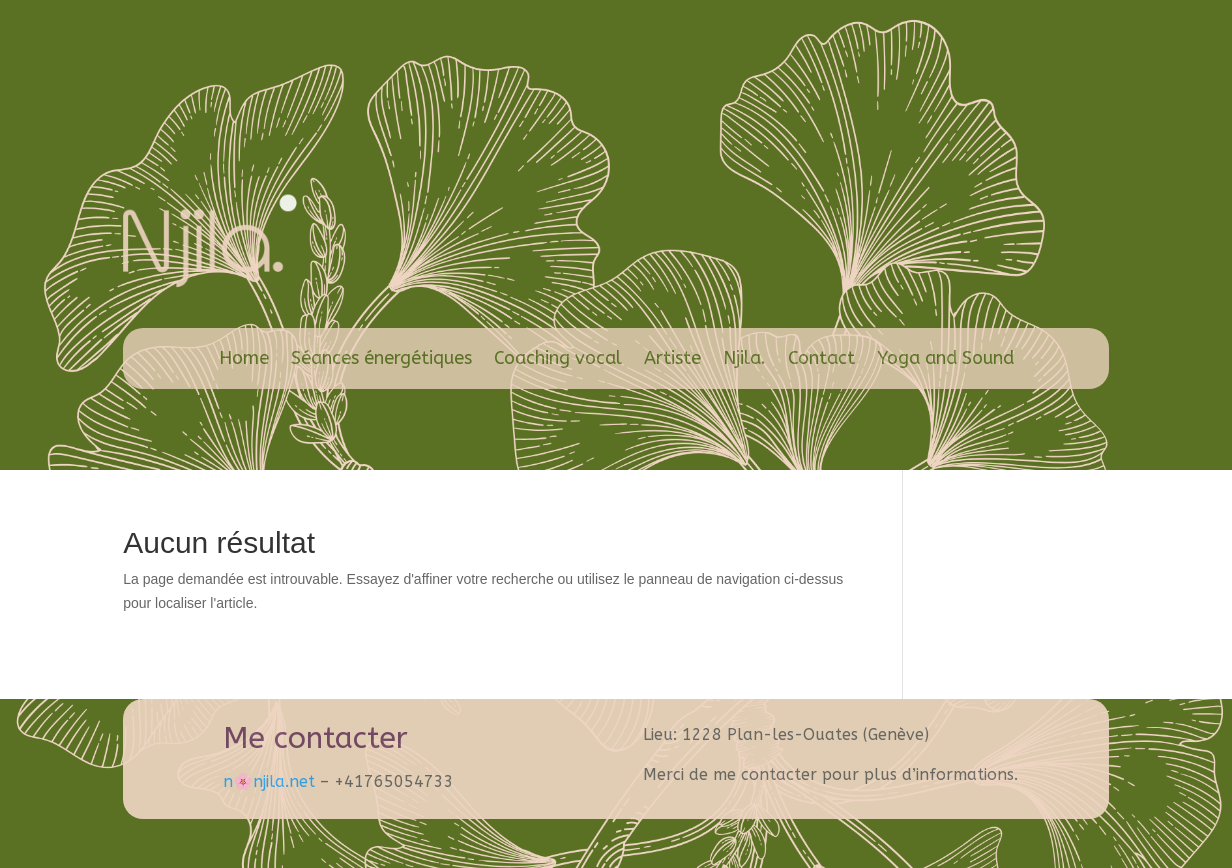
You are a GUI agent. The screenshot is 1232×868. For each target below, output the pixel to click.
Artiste (672, 358)
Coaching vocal (558, 358)
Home (244, 358)
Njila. (744, 358)
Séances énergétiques (381, 358)
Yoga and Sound (945, 358)
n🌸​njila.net (269, 781)
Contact (821, 358)
